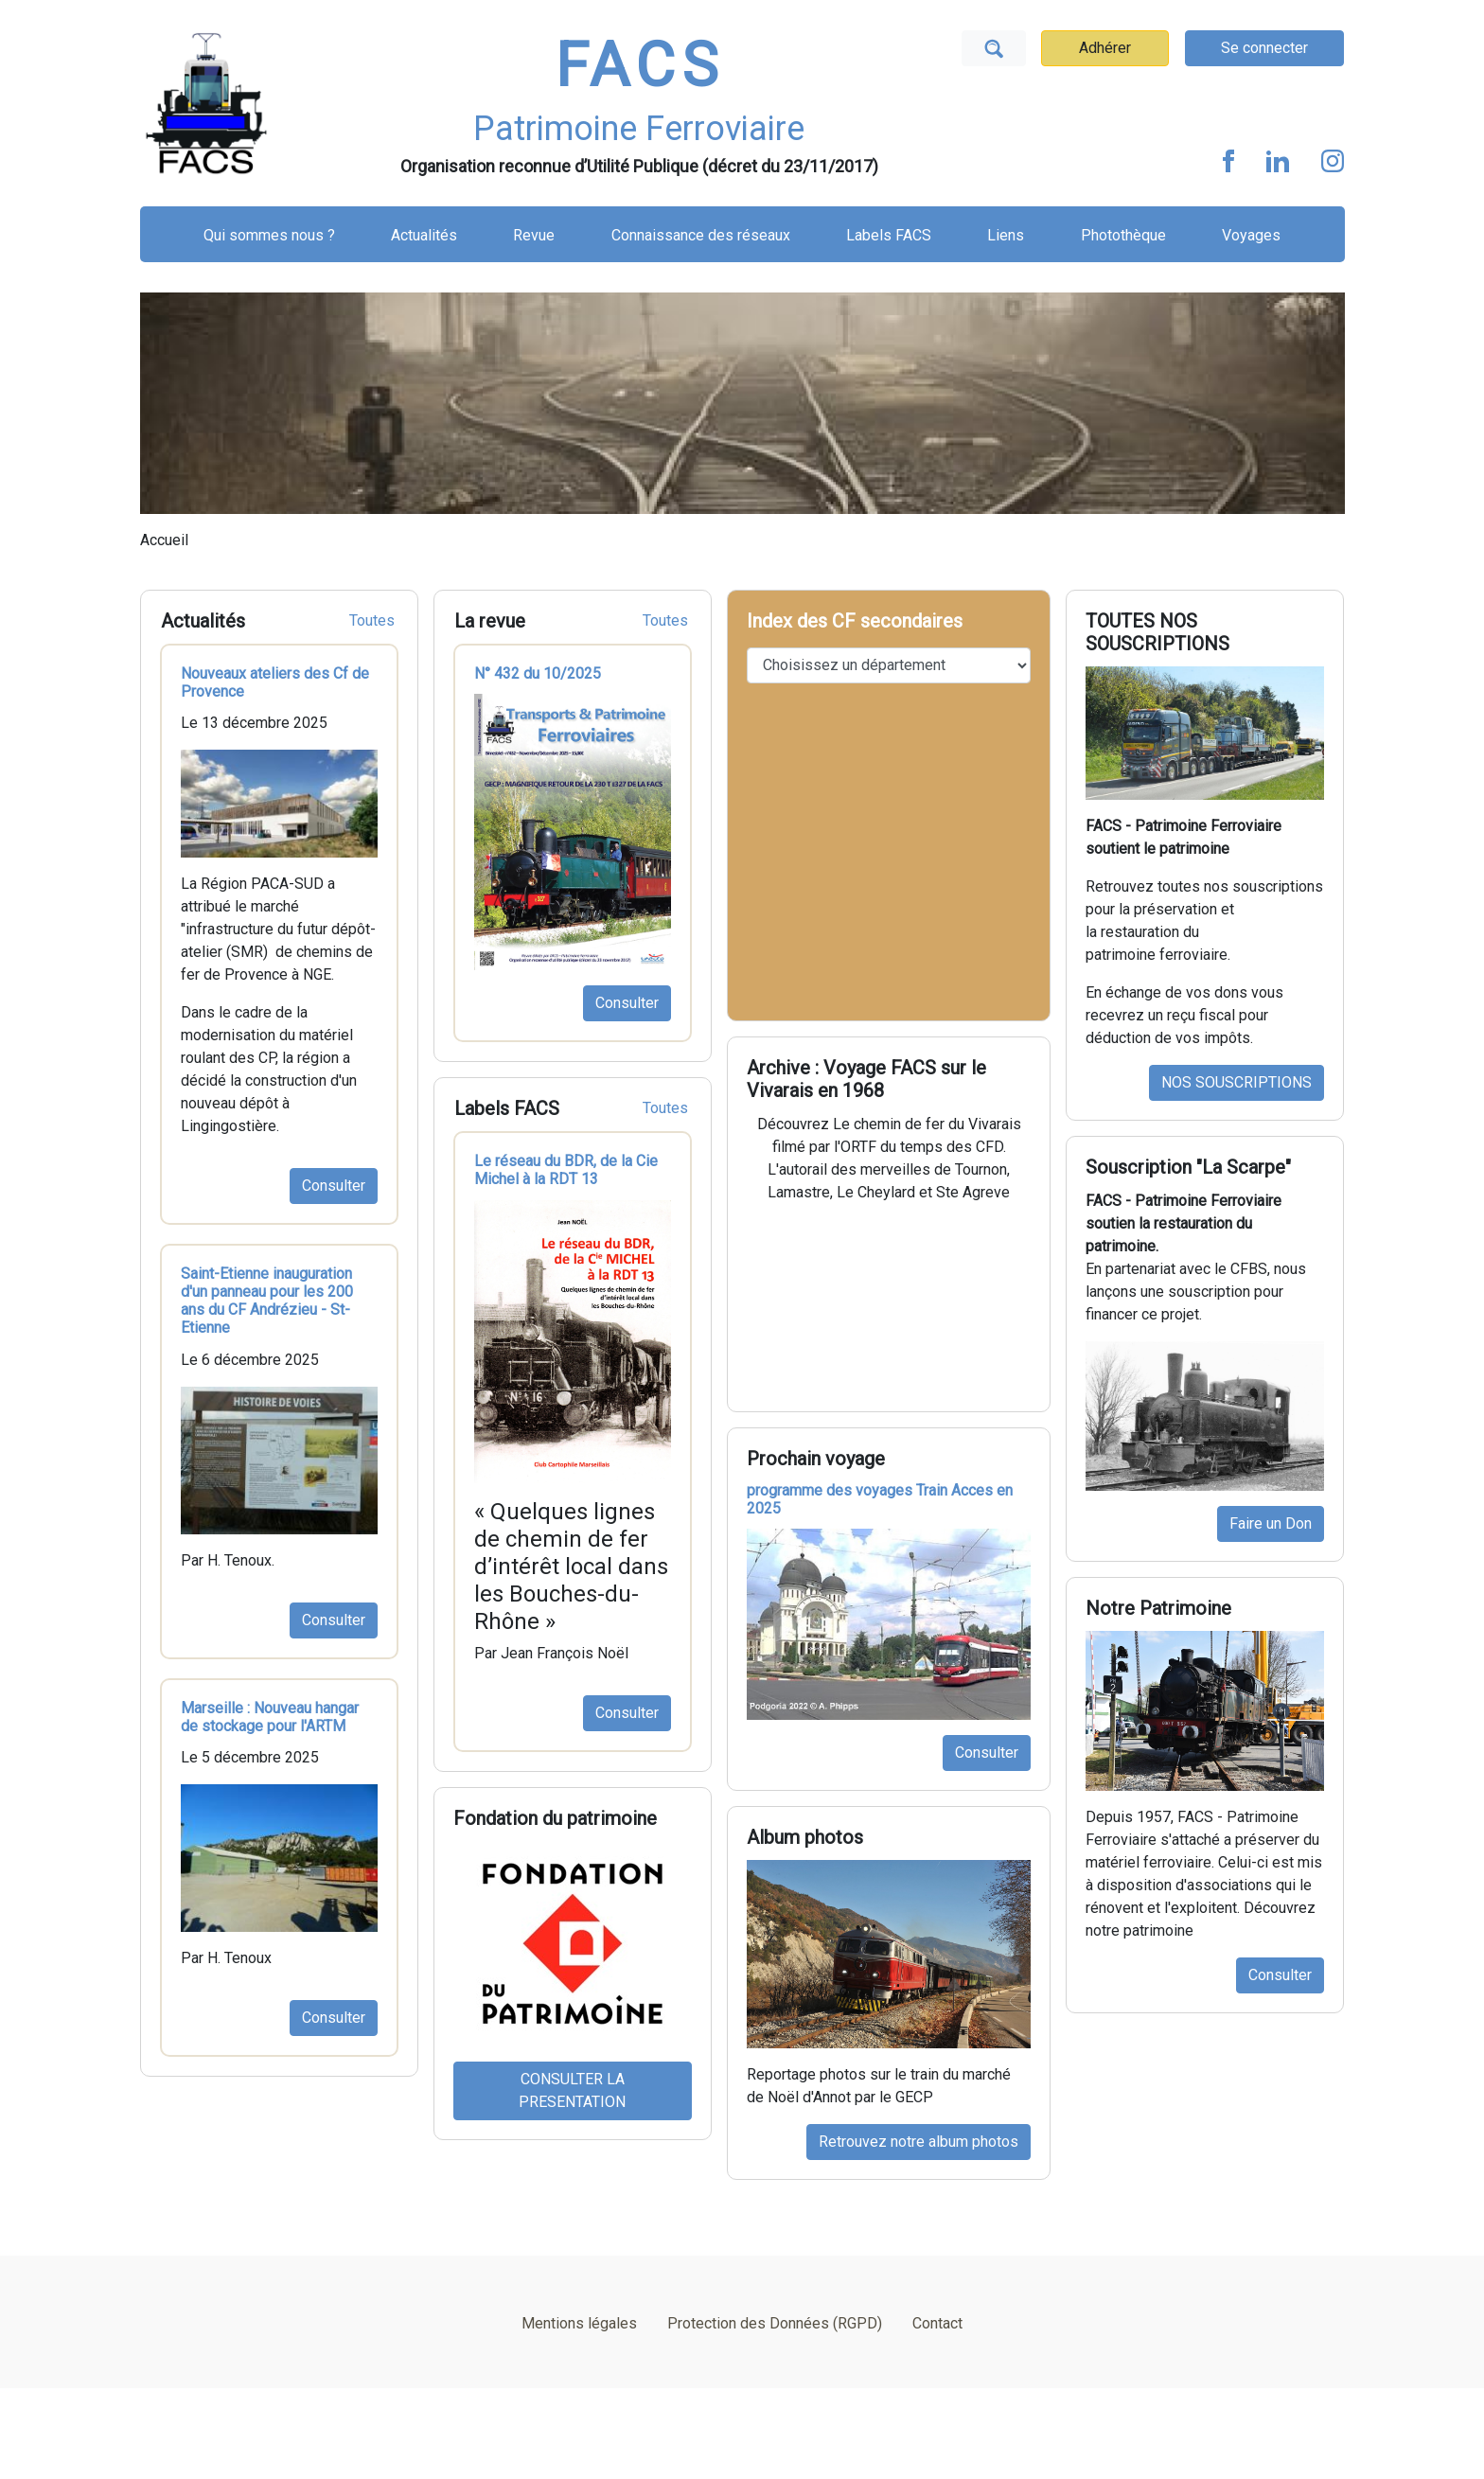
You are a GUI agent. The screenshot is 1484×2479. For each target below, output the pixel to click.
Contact (937, 2323)
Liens (1005, 235)
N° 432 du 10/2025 (537, 673)
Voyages (1251, 235)
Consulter (333, 1186)
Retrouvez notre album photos (918, 2142)
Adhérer (1105, 48)
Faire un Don (1270, 1523)
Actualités (424, 235)
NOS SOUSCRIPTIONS (1236, 1082)
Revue (534, 235)
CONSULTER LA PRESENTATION (572, 2090)
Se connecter (1264, 48)
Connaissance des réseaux (700, 235)
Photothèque (1123, 235)
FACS (640, 65)
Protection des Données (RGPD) (774, 2323)
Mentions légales (579, 2323)
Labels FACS (888, 235)
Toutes (372, 620)
